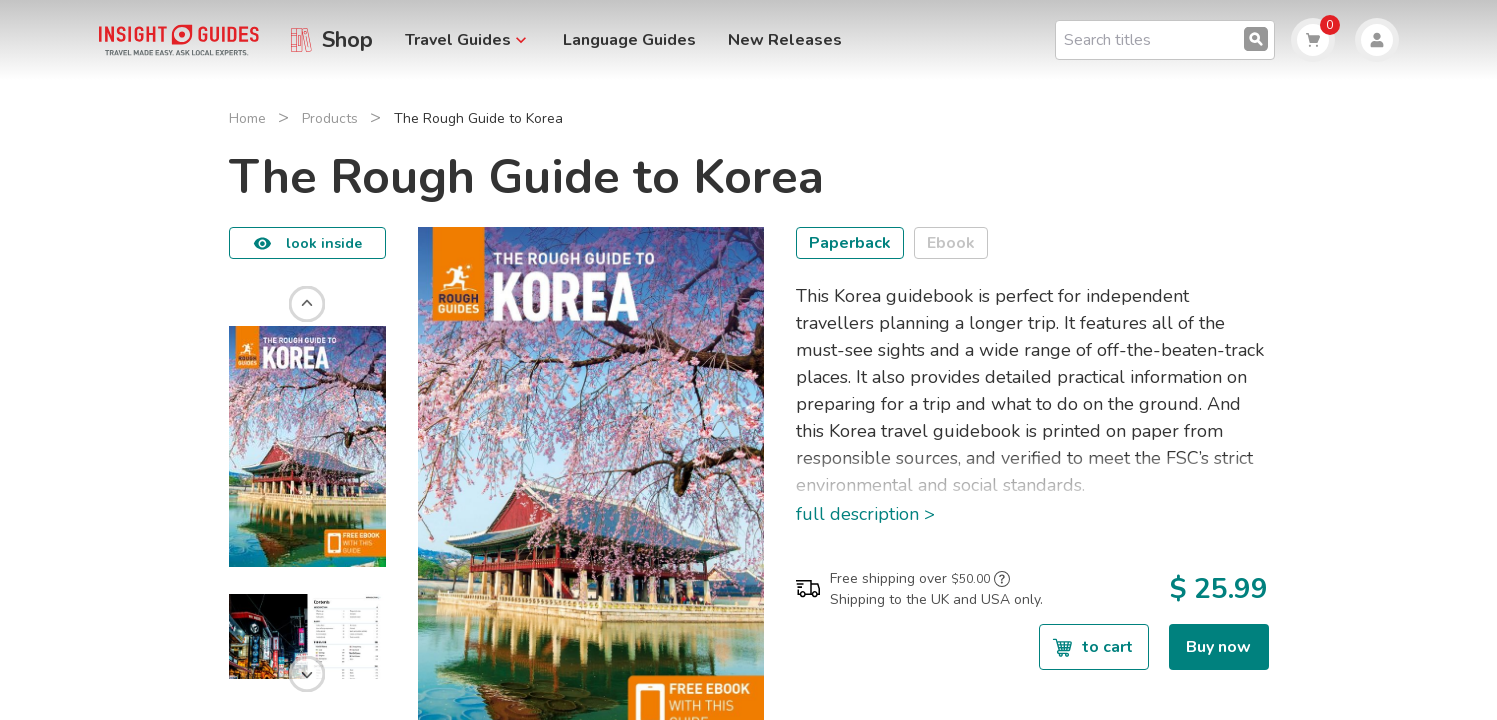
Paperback (850, 243)
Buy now (1218, 647)
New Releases (785, 40)
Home (247, 118)
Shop (347, 40)
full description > (865, 514)
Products (330, 118)
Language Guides (629, 40)
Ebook (951, 243)
